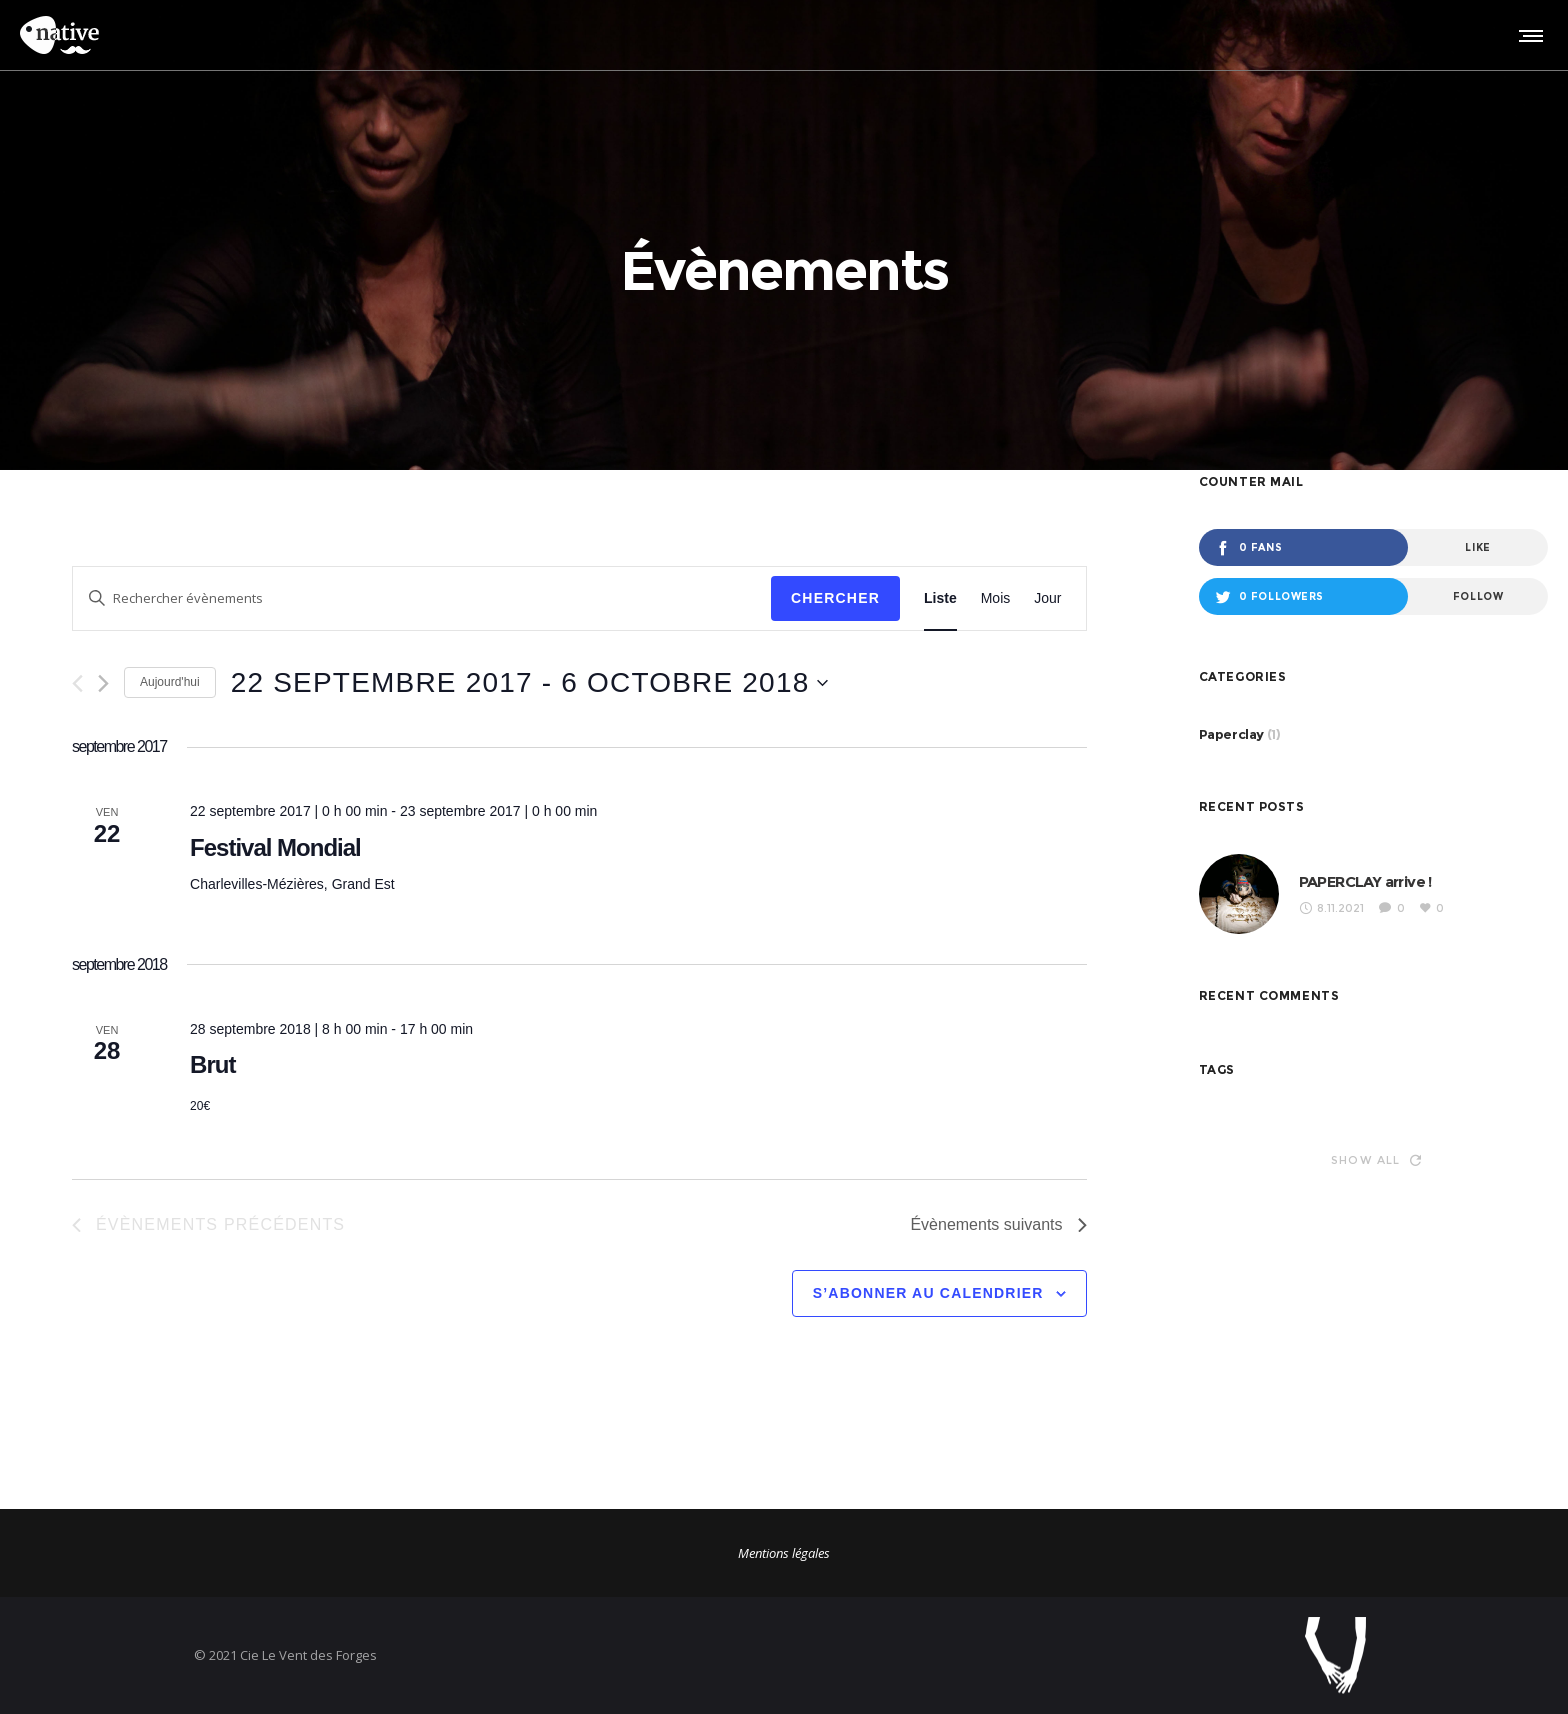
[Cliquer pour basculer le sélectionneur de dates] (530, 683)
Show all (1376, 1160)
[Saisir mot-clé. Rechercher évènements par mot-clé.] (422, 598)
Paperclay (1231, 734)
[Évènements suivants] (103, 683)
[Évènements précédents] (77, 683)
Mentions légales (784, 1553)
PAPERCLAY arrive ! (1365, 881)
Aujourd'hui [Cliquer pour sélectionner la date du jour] (170, 682)
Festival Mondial (275, 847)
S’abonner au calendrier (928, 1293)
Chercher (835, 598)
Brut (212, 1064)
